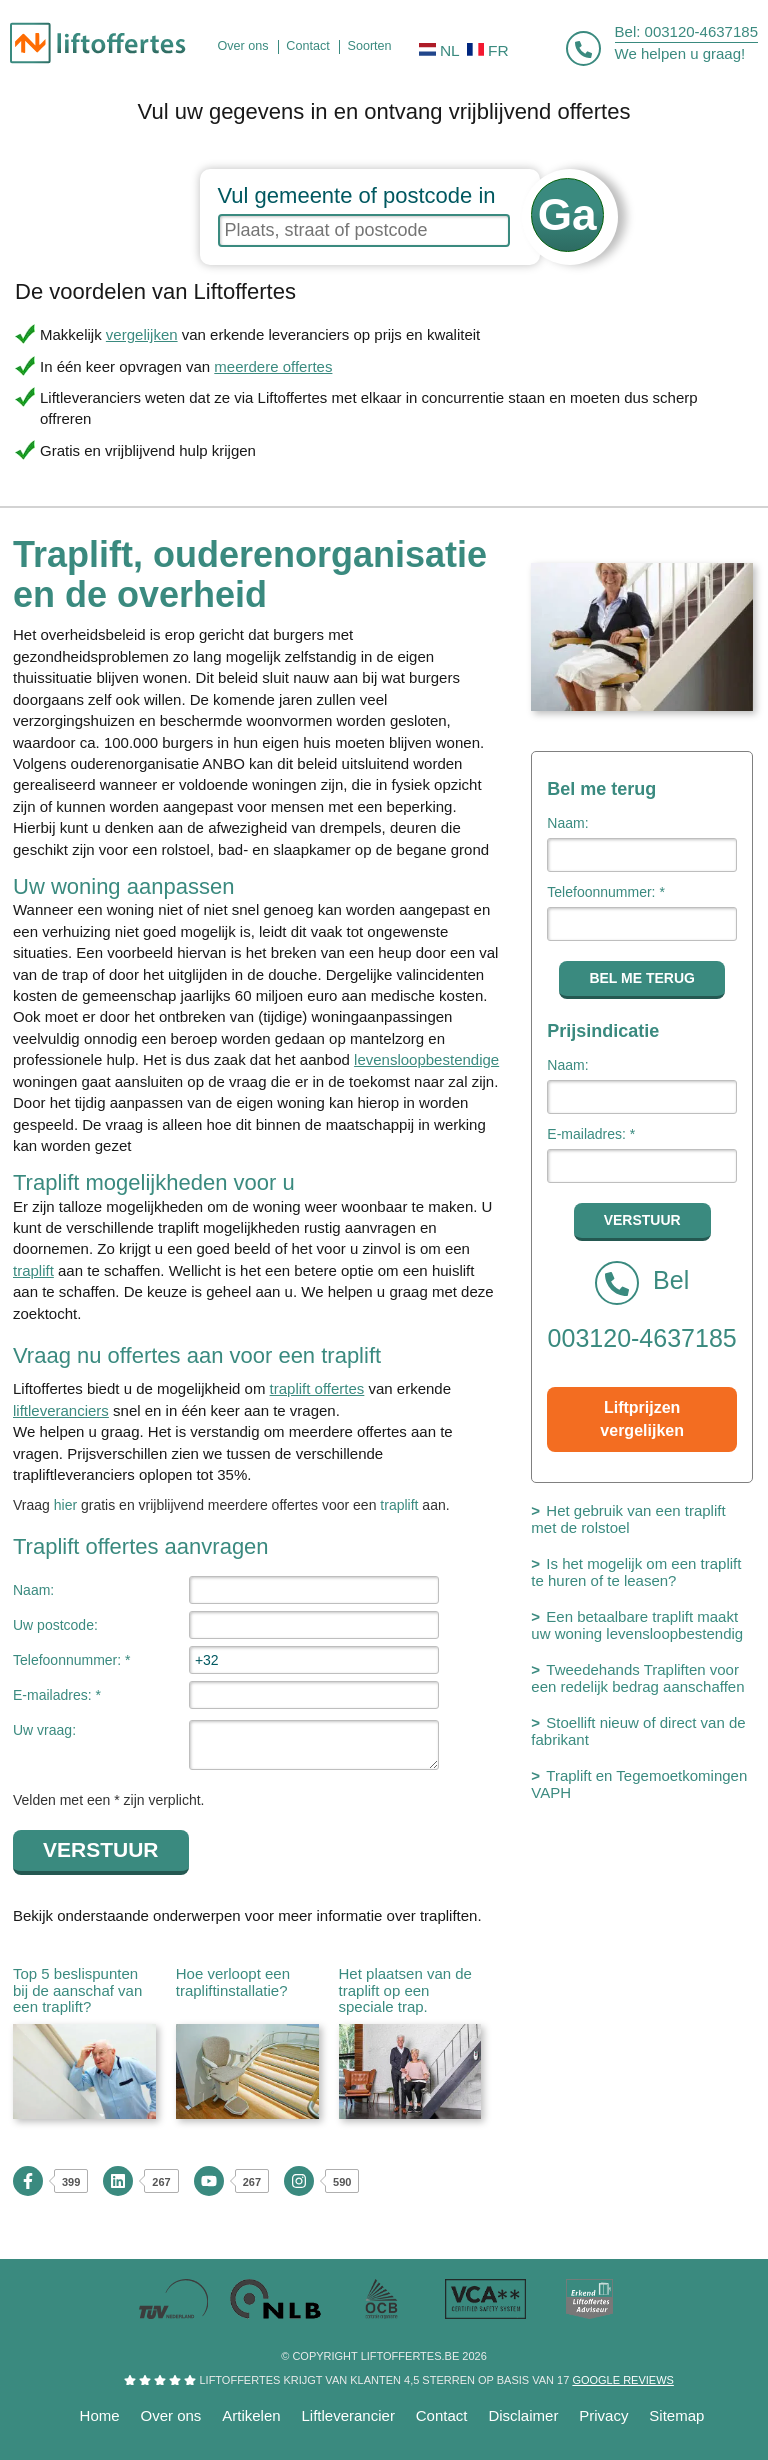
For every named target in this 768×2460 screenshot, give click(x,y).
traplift (33, 1270)
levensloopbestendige (426, 1059)
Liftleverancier (348, 2415)
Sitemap (676, 2415)
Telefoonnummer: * (72, 1660)
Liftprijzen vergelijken (642, 1419)
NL (439, 50)
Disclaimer (523, 2415)
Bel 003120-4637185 (642, 1306)
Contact (442, 2415)
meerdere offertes (273, 366)
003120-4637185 (701, 31)
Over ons (171, 2415)
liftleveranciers (61, 1410)
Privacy (603, 2415)
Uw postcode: (55, 1625)
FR (488, 50)
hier (65, 1505)
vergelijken (142, 334)
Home (100, 2415)
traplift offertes (317, 1388)
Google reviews (622, 2380)
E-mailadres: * (57, 1695)
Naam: (33, 1590)
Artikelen (251, 2415)
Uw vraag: (44, 1730)
